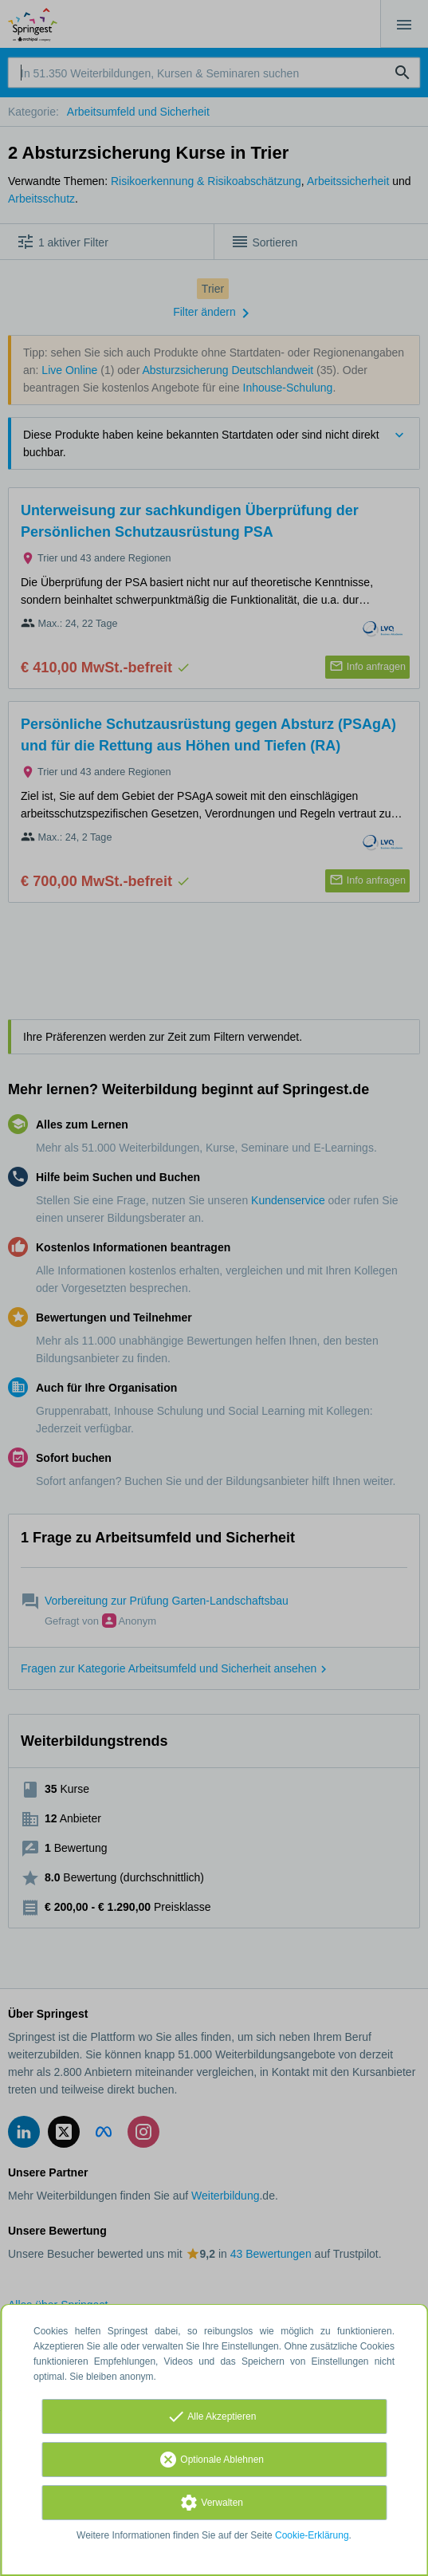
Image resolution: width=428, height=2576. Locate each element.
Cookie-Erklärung (312, 2535)
